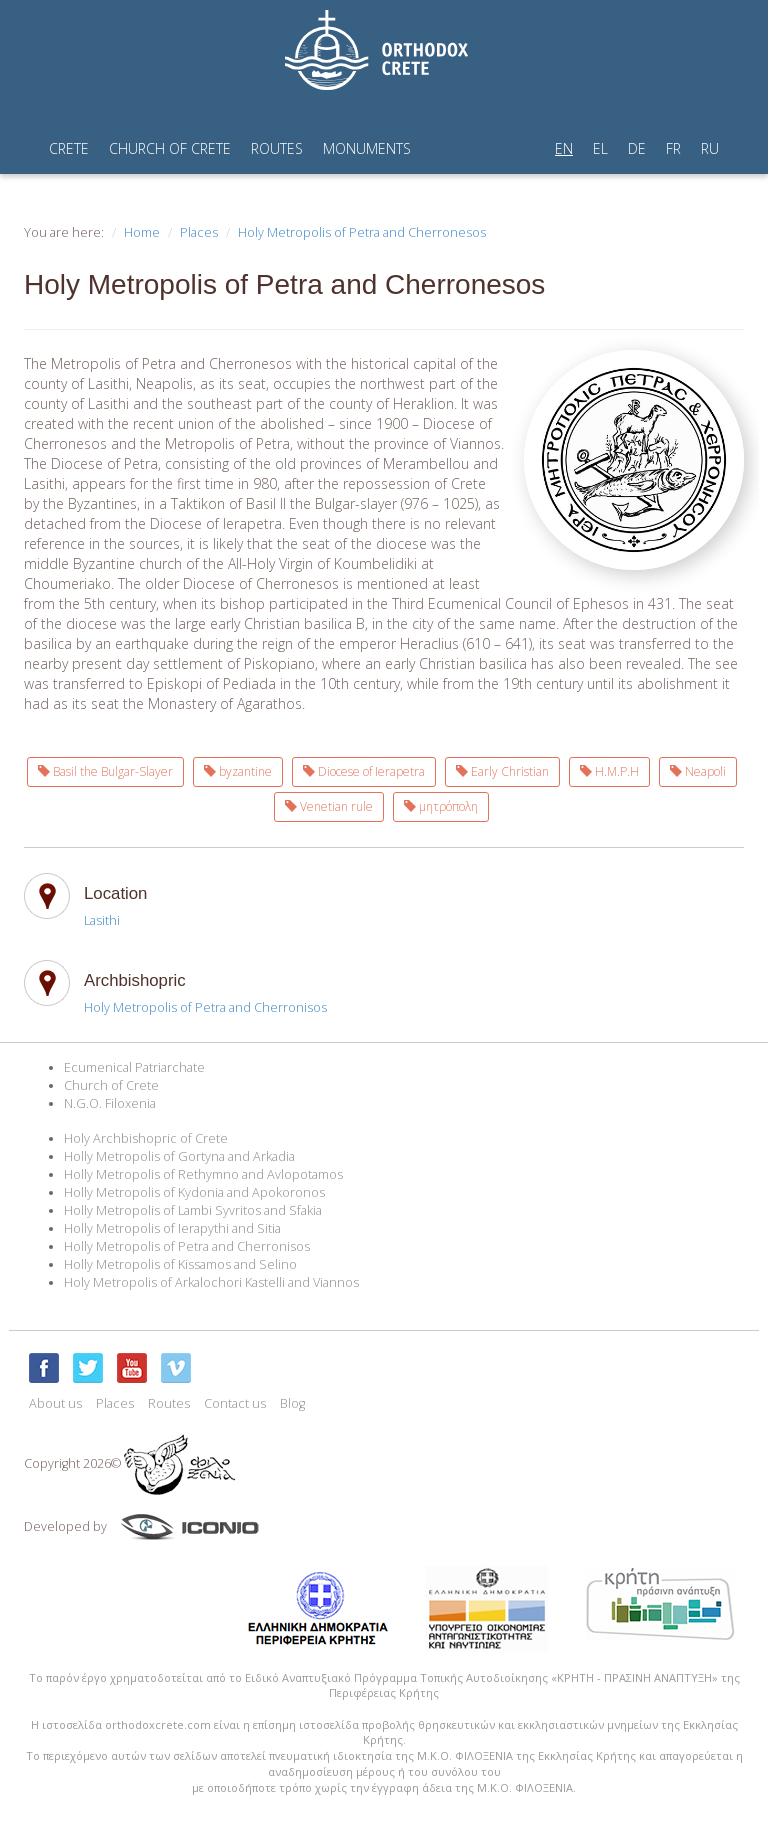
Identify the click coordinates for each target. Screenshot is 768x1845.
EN (564, 148)
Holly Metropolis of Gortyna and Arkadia (179, 1156)
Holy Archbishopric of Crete (146, 1138)
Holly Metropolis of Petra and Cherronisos (187, 1246)
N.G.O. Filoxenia (110, 1103)
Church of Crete (111, 1085)
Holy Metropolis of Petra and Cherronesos (362, 232)
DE (637, 148)
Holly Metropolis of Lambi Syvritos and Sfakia (193, 1210)
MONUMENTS (367, 148)
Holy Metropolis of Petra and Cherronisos (205, 1007)
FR (673, 148)
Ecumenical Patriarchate (134, 1067)
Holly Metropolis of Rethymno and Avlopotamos (203, 1174)
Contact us (235, 1403)
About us (55, 1403)
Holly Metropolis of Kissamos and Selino (180, 1264)
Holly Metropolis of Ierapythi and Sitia (172, 1228)
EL (600, 148)
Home (142, 232)
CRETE (69, 148)
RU (710, 148)
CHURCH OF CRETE (170, 148)
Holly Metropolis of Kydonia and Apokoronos (194, 1192)
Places (199, 232)
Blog (292, 1403)
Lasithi (102, 920)
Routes (169, 1403)
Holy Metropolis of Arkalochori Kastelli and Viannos (211, 1282)
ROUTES (277, 148)
